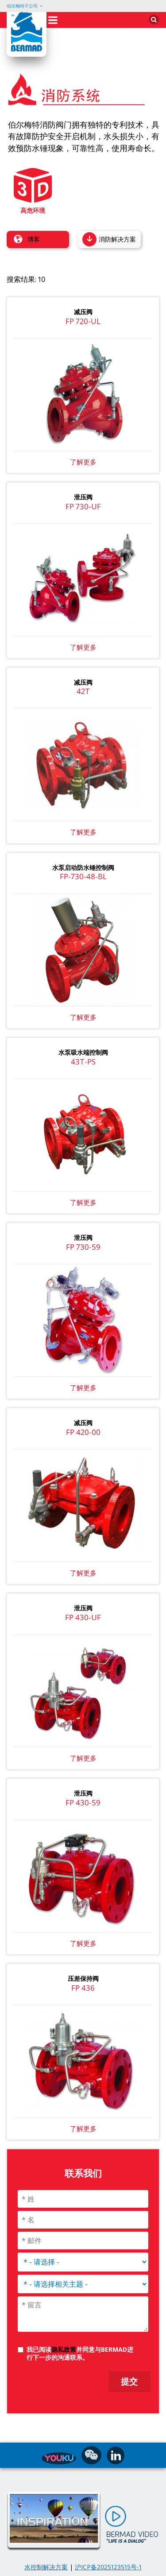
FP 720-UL (83, 321)
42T (83, 691)
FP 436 (83, 1988)
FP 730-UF (83, 506)
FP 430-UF (83, 1617)
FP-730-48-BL (83, 876)
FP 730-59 (83, 1247)
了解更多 (83, 647)
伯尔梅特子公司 (22, 6)
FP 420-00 (83, 1432)
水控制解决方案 (46, 2567)
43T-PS (83, 1061)
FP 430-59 (83, 1802)
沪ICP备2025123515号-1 (108, 2567)
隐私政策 (63, 2349)
